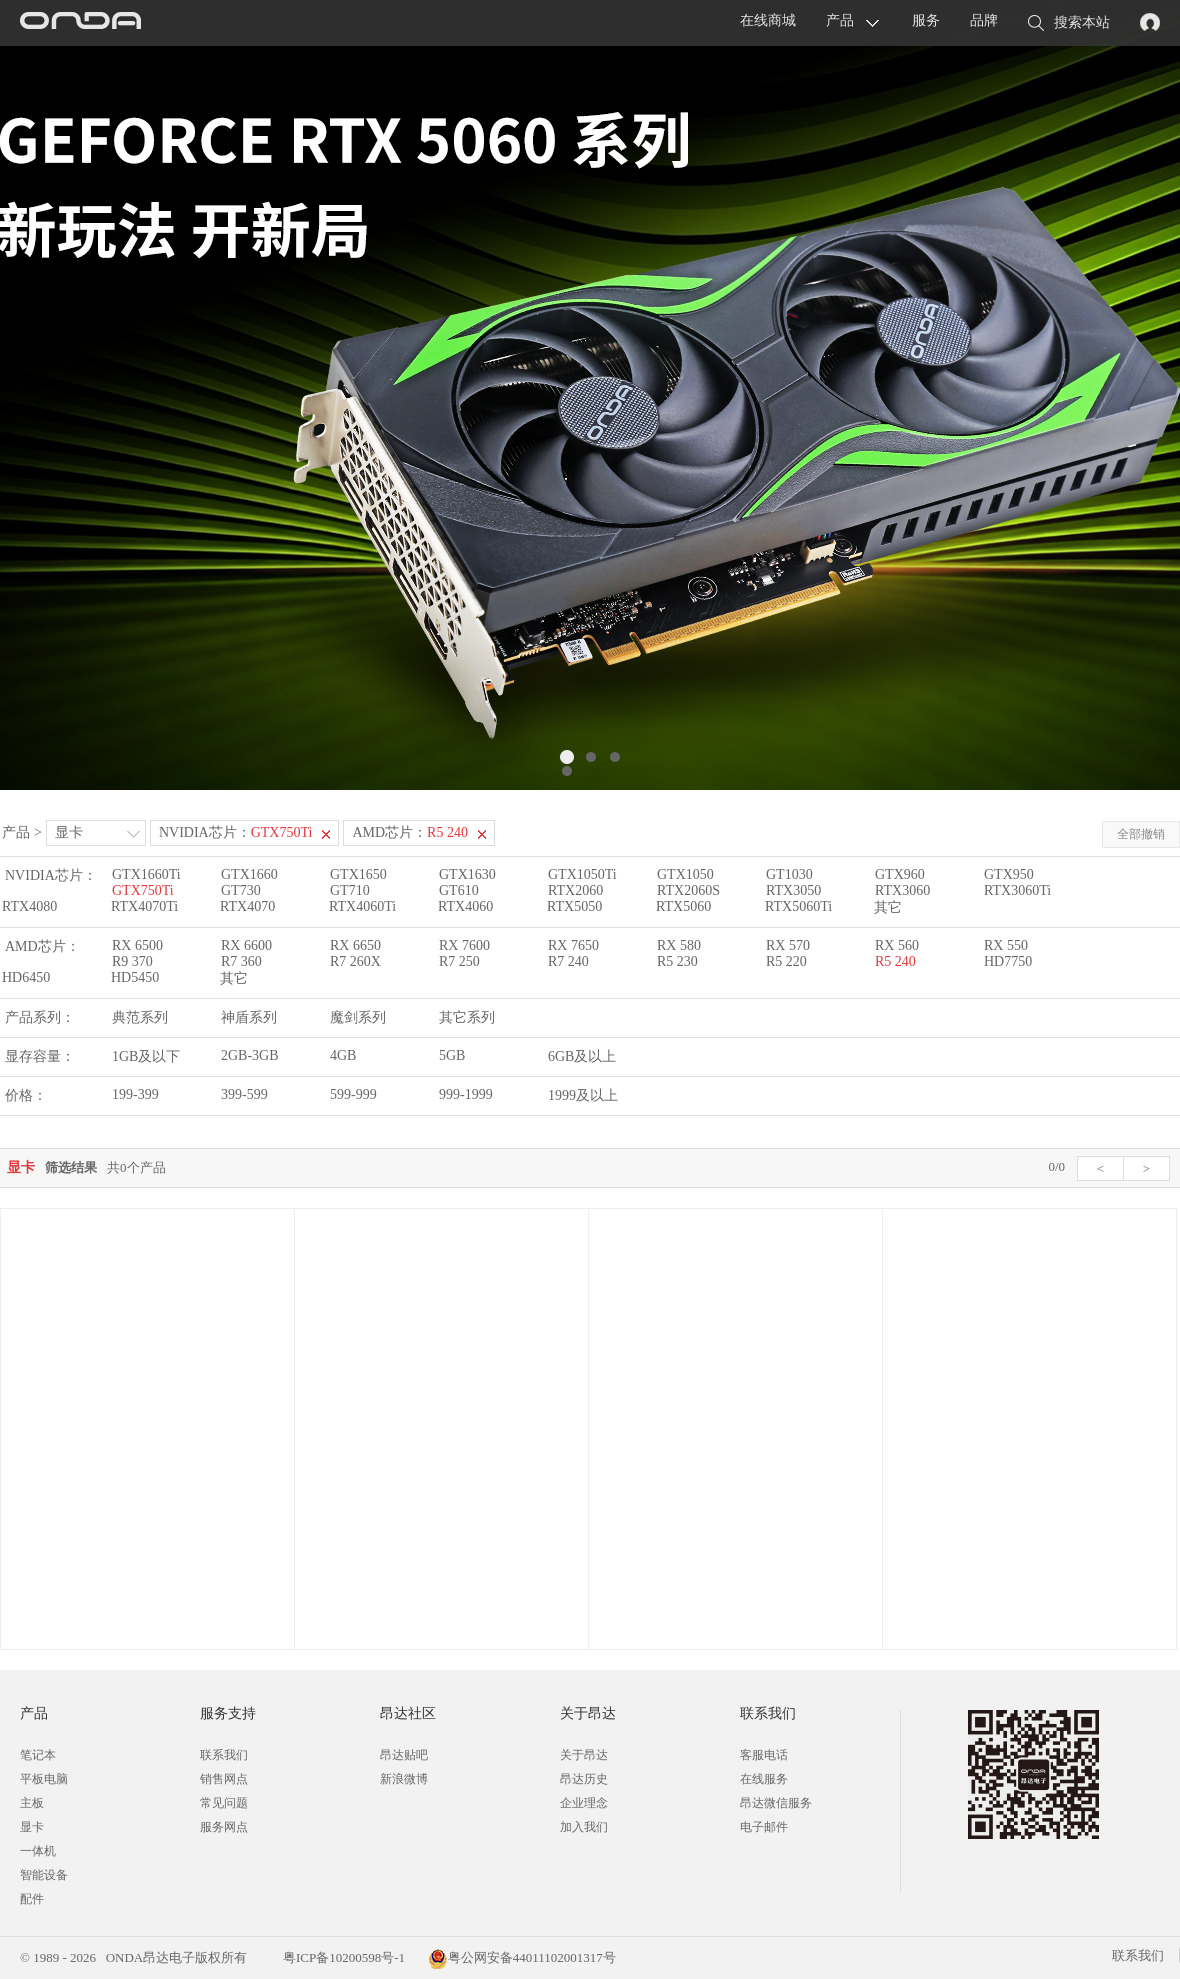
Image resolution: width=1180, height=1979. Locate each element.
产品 (840, 20)
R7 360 (241, 961)
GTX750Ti (143, 890)
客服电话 (764, 1755)
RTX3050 (793, 890)
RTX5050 (574, 906)
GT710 (350, 890)
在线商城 (768, 20)
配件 (32, 1899)
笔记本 (38, 1755)
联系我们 (224, 1755)
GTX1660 (249, 874)
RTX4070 (247, 906)
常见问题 (224, 1803)
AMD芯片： (410, 832)
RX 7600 (464, 945)
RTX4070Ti (144, 906)
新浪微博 (404, 1779)
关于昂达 (584, 1755)
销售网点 (224, 1779)
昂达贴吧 (404, 1755)
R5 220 (786, 961)
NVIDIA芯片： (236, 832)
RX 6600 (246, 945)
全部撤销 (1141, 834)
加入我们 (584, 1827)
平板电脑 (44, 1779)
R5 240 (895, 961)
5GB (452, 1055)
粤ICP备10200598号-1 (342, 1957)
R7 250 (459, 961)
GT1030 (789, 874)
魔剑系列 (358, 1017)
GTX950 (1009, 874)
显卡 (69, 832)
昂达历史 (584, 1779)
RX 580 (679, 945)
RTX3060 (902, 890)
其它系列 (467, 1017)
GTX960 (900, 874)
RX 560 (897, 945)
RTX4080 (29, 906)
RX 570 (788, 945)
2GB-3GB (250, 1055)
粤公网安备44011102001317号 (522, 1957)
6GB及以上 (582, 1056)
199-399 (135, 1094)
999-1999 (466, 1094)
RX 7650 (573, 945)
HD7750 (1008, 961)
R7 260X (355, 961)
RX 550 (1006, 945)
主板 (32, 1803)
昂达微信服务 (776, 1803)
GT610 (459, 890)
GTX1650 (358, 874)
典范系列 (140, 1017)
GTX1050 (685, 874)
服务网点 (224, 1827)
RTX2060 (575, 890)
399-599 (244, 1094)
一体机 (38, 1851)
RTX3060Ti (1017, 890)
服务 (926, 20)
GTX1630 (467, 874)
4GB (343, 1055)
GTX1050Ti (582, 874)
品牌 (984, 20)
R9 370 (132, 961)
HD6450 (26, 977)
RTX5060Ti (798, 906)
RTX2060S (688, 890)
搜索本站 (1069, 24)
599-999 (353, 1094)
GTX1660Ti (146, 874)
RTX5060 (683, 906)
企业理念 (584, 1803)
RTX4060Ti (362, 906)
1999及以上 (583, 1095)
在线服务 (764, 1779)
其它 (888, 907)
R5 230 (677, 961)
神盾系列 (249, 1017)
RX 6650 (355, 945)
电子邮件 (764, 1827)
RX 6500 (137, 945)
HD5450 (135, 977)
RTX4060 (465, 906)
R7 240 (568, 961)
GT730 (241, 890)
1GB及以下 (146, 1056)
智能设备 (44, 1875)
